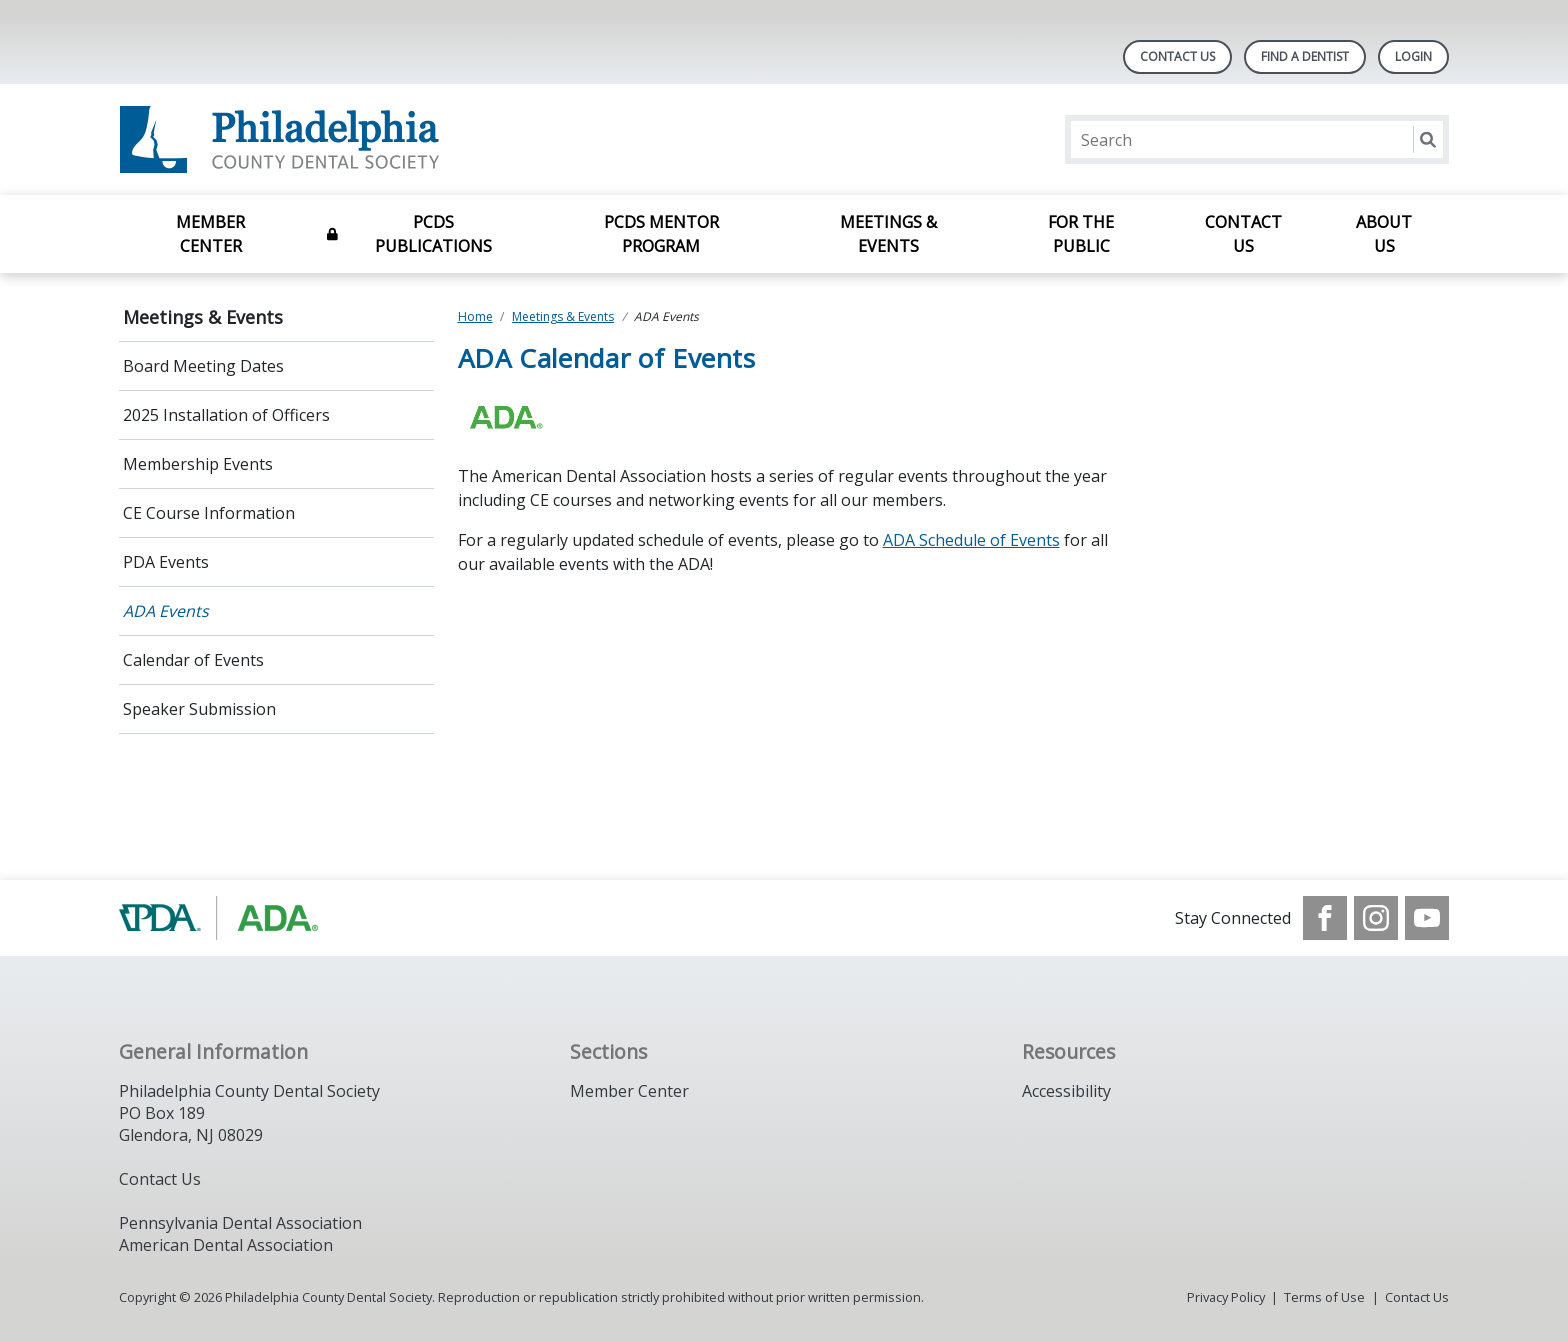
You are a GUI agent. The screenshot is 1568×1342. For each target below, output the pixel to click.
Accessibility (1066, 1091)
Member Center (210, 234)
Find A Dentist (1305, 56)
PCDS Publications (433, 234)
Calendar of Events (193, 660)
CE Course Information (209, 513)
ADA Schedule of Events (971, 540)
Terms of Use (1324, 1297)
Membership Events (198, 464)
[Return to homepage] (377, 139)
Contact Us (1177, 56)
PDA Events (166, 562)
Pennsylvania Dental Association (240, 1223)
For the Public (1081, 234)
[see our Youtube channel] (1427, 918)
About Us (1384, 234)
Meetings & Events (888, 234)
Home (475, 316)
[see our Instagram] (1376, 918)
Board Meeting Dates (203, 366)
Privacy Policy (1226, 1297)
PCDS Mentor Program (661, 234)
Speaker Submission (199, 709)
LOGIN (1413, 56)
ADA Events (166, 611)
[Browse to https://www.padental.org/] (220, 918)
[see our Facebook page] (1325, 918)
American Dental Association (226, 1245)
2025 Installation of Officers (226, 415)
